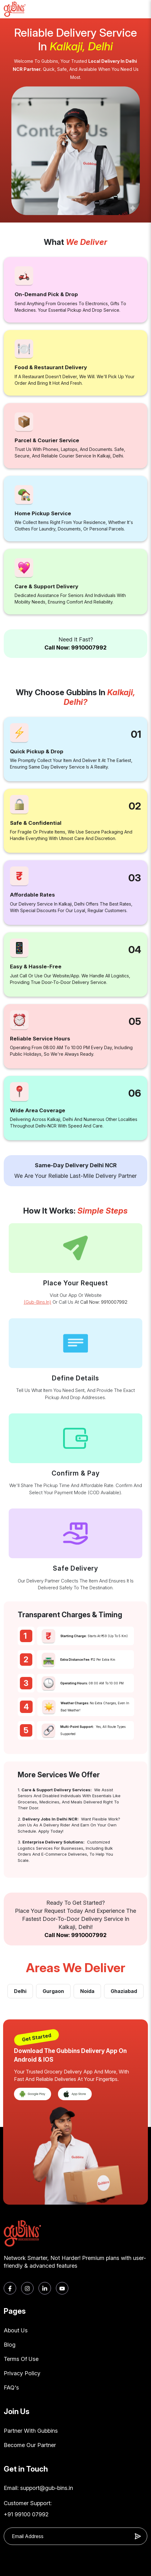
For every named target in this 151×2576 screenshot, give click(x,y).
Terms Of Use (21, 2359)
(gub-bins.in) (37, 1302)
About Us (16, 2330)
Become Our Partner (30, 2445)
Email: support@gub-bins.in (38, 2488)
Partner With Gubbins (31, 2430)
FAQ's (11, 2387)
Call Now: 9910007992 (75, 647)
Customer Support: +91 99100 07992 (28, 2509)
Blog (10, 2344)
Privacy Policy (22, 2373)
